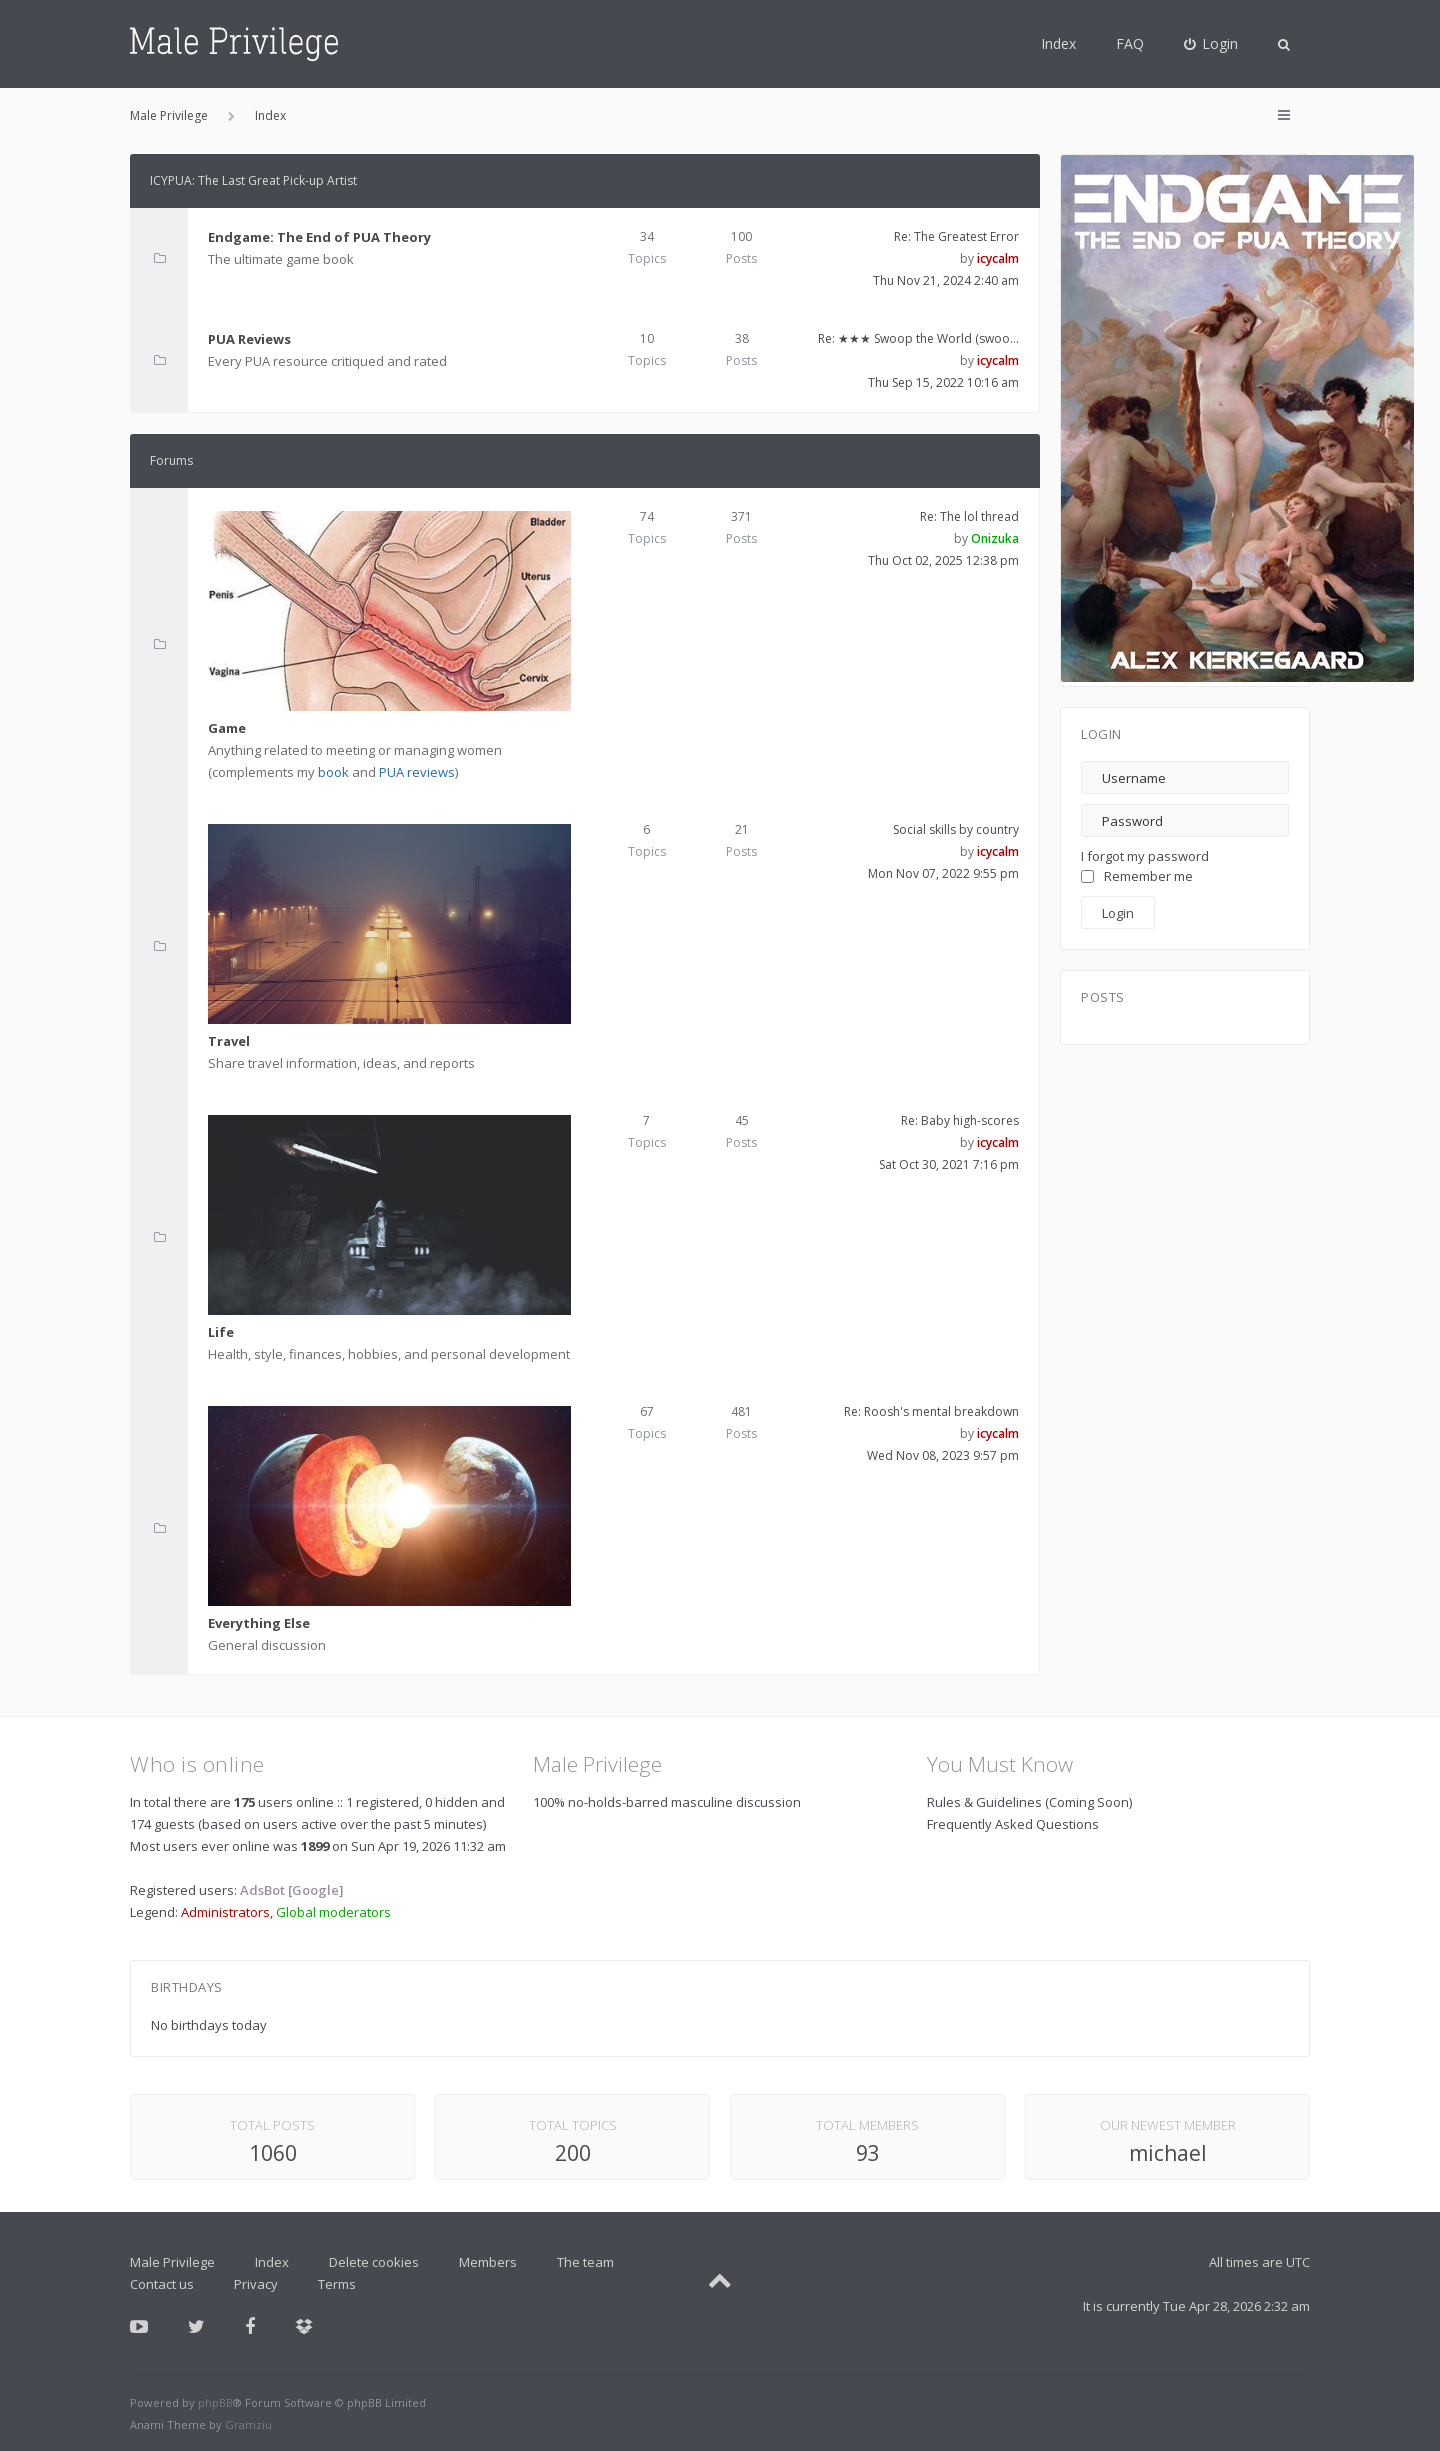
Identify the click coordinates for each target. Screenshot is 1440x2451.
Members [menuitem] (488, 2262)
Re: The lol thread (969, 516)
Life (221, 1332)
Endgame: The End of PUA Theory (319, 237)
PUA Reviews (249, 339)
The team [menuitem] (585, 2262)
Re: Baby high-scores (960, 1120)
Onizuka (995, 538)
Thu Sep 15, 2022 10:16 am (943, 382)
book (333, 772)
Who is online (197, 1764)
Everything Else (259, 1623)
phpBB (215, 2402)
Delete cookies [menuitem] (374, 2262)
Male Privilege (172, 2262)
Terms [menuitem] (337, 2284)
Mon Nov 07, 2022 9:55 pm (943, 873)
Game (227, 728)
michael (1168, 2153)
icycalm (998, 258)
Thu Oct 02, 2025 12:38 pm (943, 560)
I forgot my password (1145, 856)
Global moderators (333, 1912)
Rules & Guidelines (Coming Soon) (1029, 1802)
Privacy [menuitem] (256, 2284)
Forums (171, 460)
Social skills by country (956, 829)
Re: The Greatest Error (956, 236)
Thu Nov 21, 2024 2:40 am (946, 280)
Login (1101, 734)
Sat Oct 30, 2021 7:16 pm (949, 1164)
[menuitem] (1211, 44)
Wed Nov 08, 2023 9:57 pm (943, 1455)
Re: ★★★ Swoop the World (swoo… (918, 338)
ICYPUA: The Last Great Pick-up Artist (253, 180)
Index (1058, 43)
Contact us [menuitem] (162, 2284)
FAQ (1130, 43)
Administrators (225, 1912)
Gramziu (248, 2424)
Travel (229, 1041)
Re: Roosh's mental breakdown (931, 1411)
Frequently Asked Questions (1013, 1824)
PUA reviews (417, 772)
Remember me (1137, 876)
